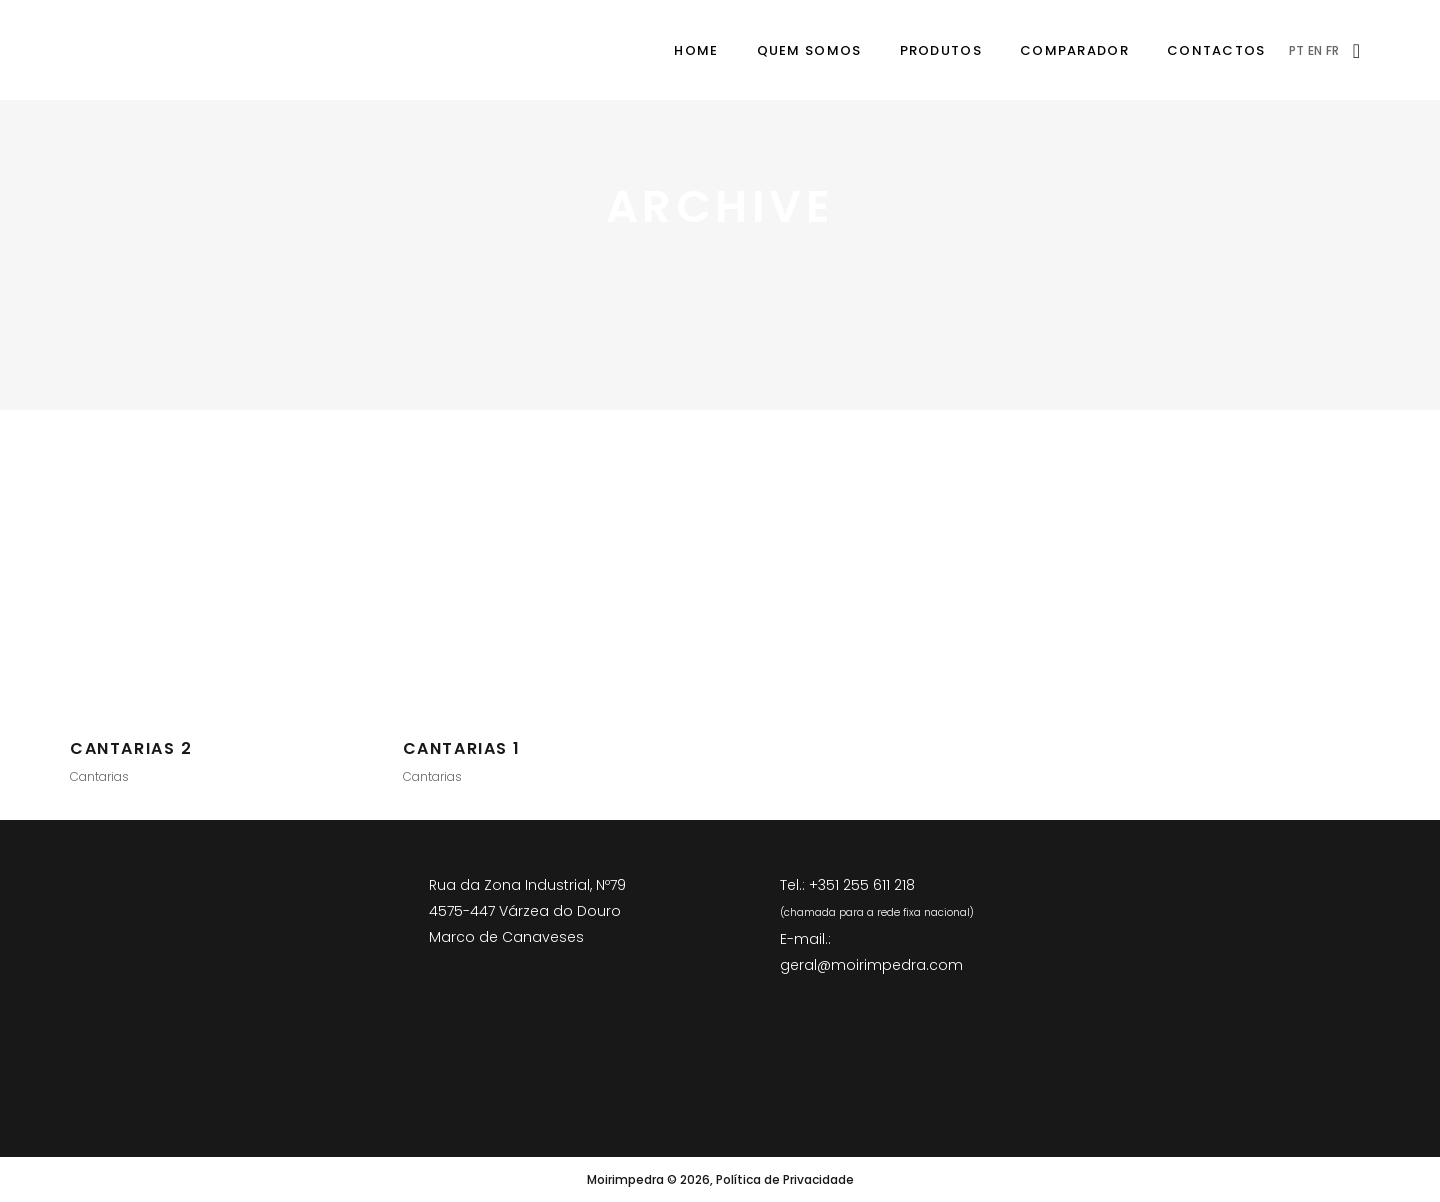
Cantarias (99, 776)
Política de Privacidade (785, 1179)
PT (1296, 50)
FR (1332, 50)
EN (1315, 50)
